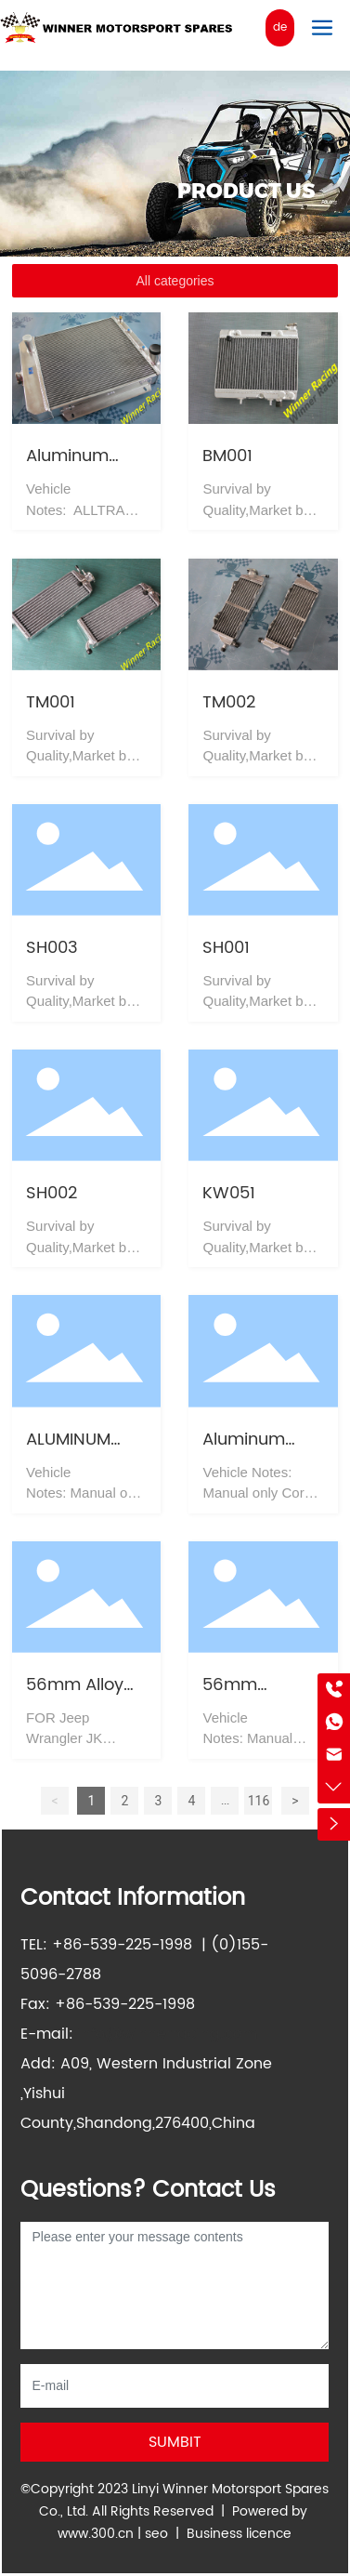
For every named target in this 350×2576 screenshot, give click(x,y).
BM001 (227, 456)
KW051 (228, 1193)
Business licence (239, 2533)
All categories (175, 280)
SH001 (226, 947)
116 (259, 1800)
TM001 (50, 702)
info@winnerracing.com (167, 2034)
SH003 (52, 947)
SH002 (51, 1193)
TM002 (228, 702)
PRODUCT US (246, 191)
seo (156, 2533)
